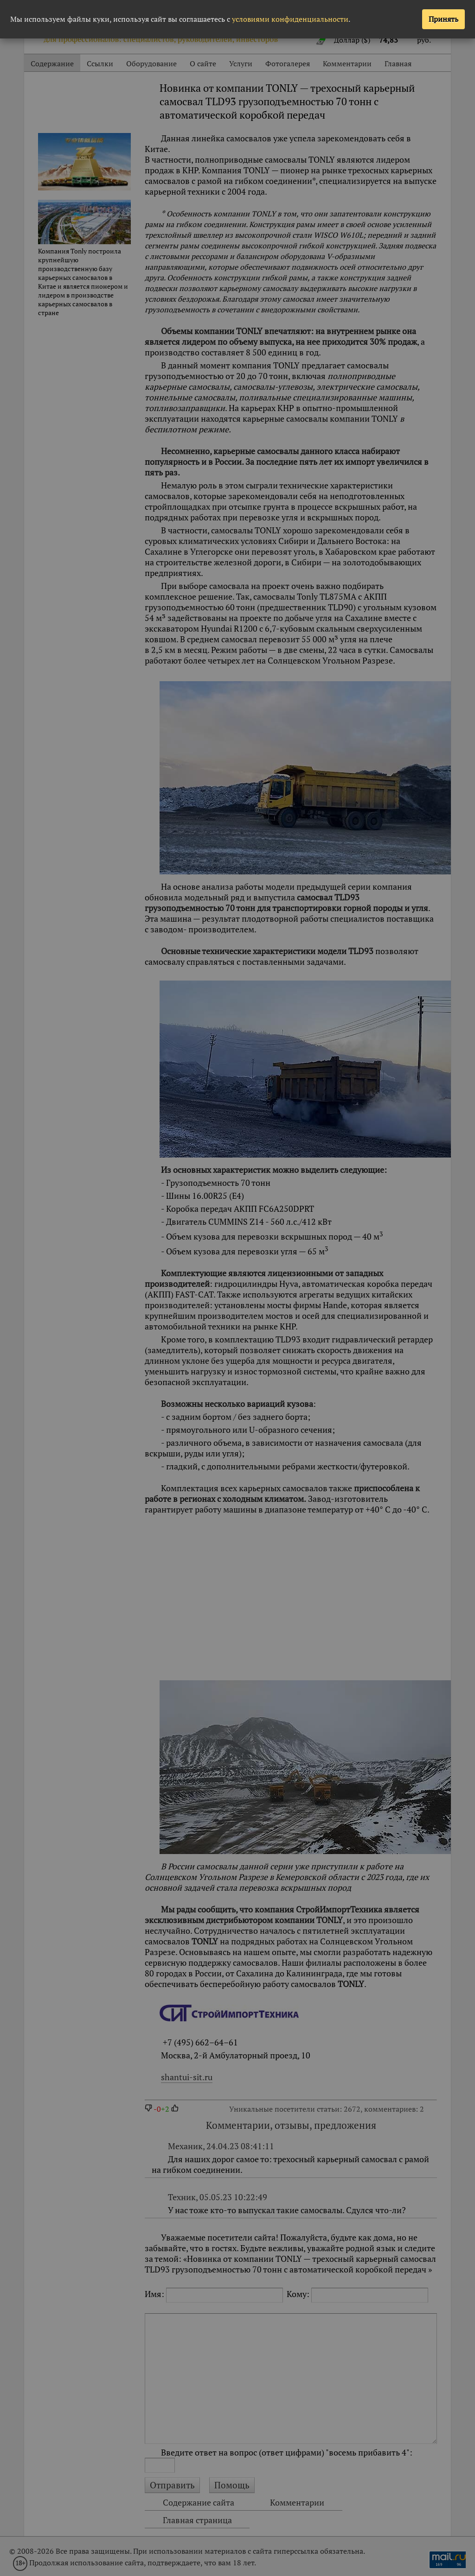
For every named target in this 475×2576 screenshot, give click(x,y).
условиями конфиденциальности (290, 19)
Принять (443, 19)
